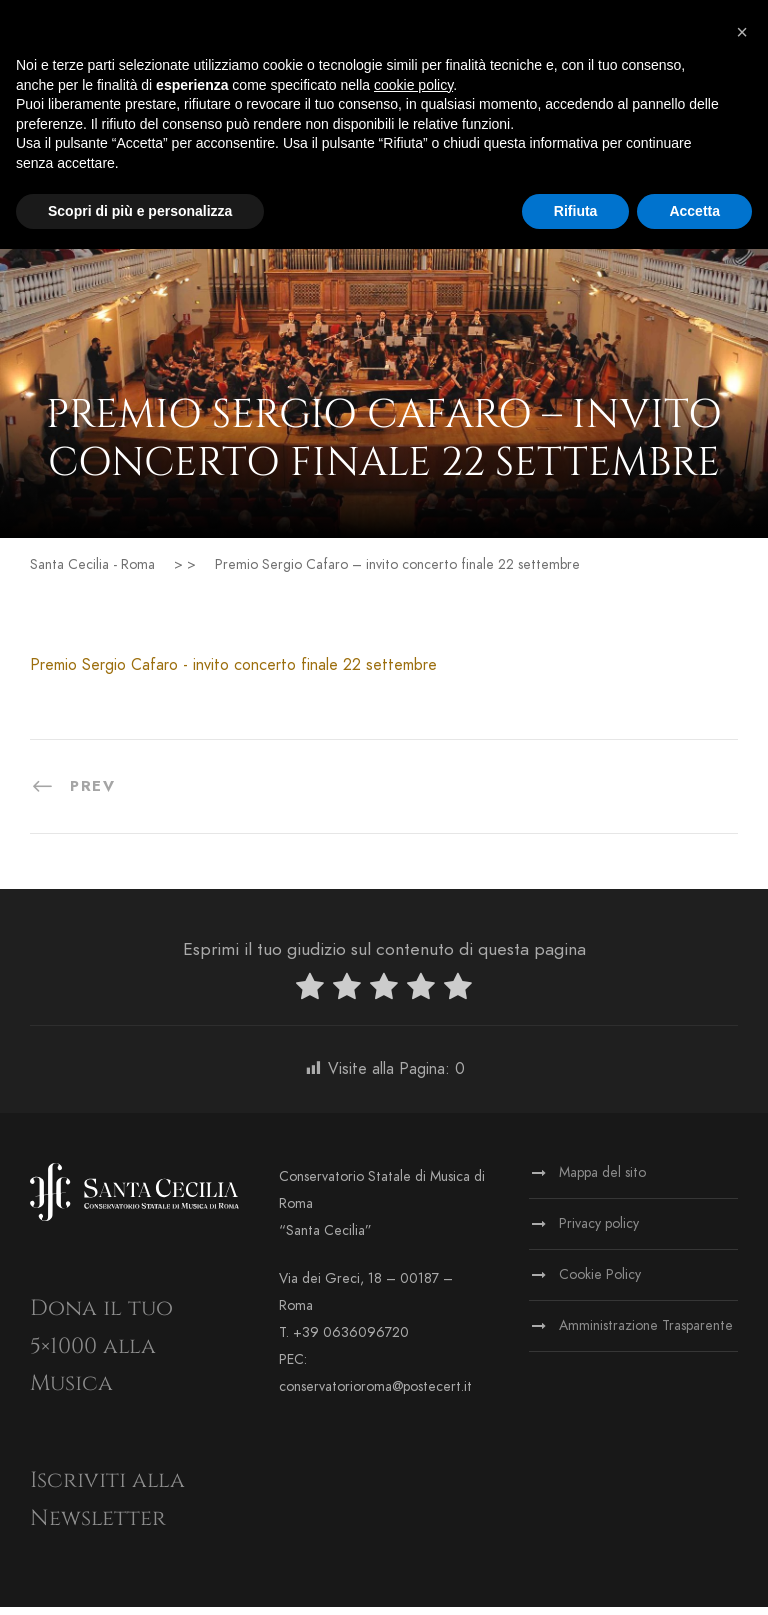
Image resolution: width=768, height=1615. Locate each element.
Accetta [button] (694, 211)
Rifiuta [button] (576, 211)
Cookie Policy (600, 1282)
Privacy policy (599, 1231)
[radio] (310, 998)
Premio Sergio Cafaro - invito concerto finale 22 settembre (233, 673)
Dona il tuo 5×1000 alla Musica (101, 1354)
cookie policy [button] (413, 85)
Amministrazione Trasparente (646, 1333)
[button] (742, 32)
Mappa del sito (602, 1180)
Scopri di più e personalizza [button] (140, 211)
